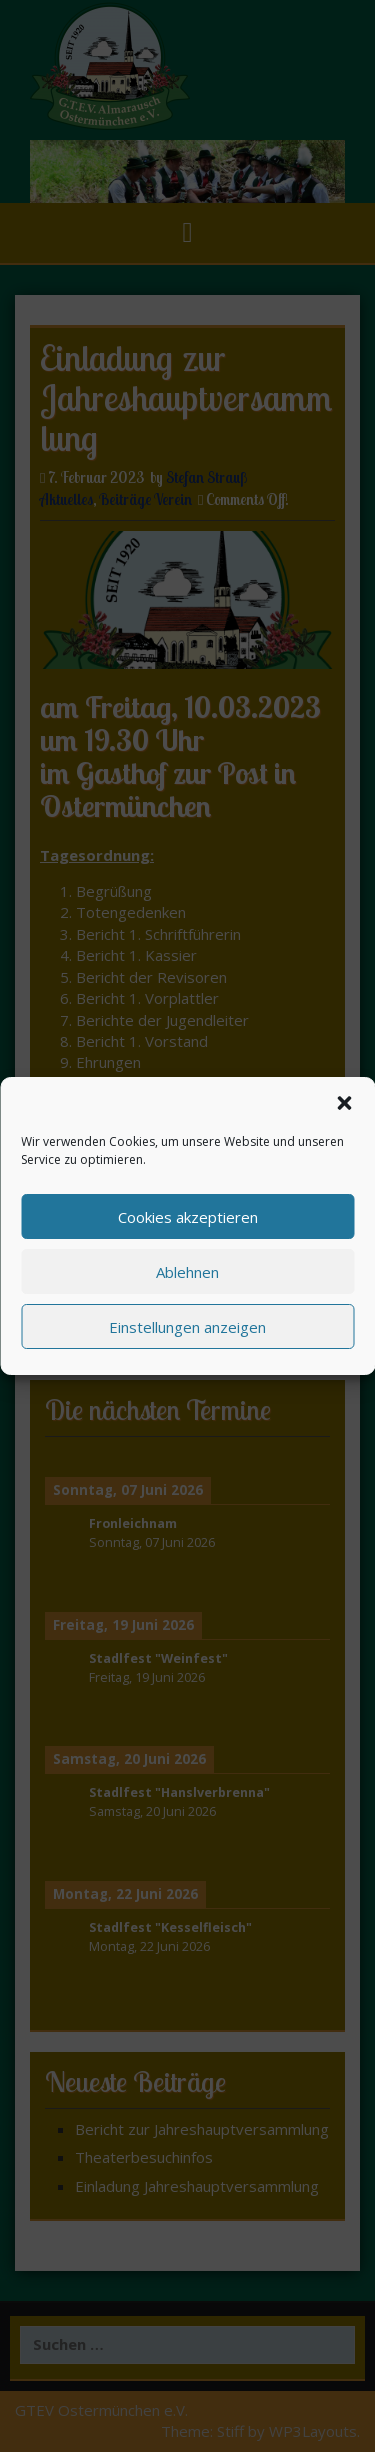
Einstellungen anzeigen (187, 1327)
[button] (344, 1103)
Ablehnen (187, 1272)
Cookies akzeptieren (188, 1217)
